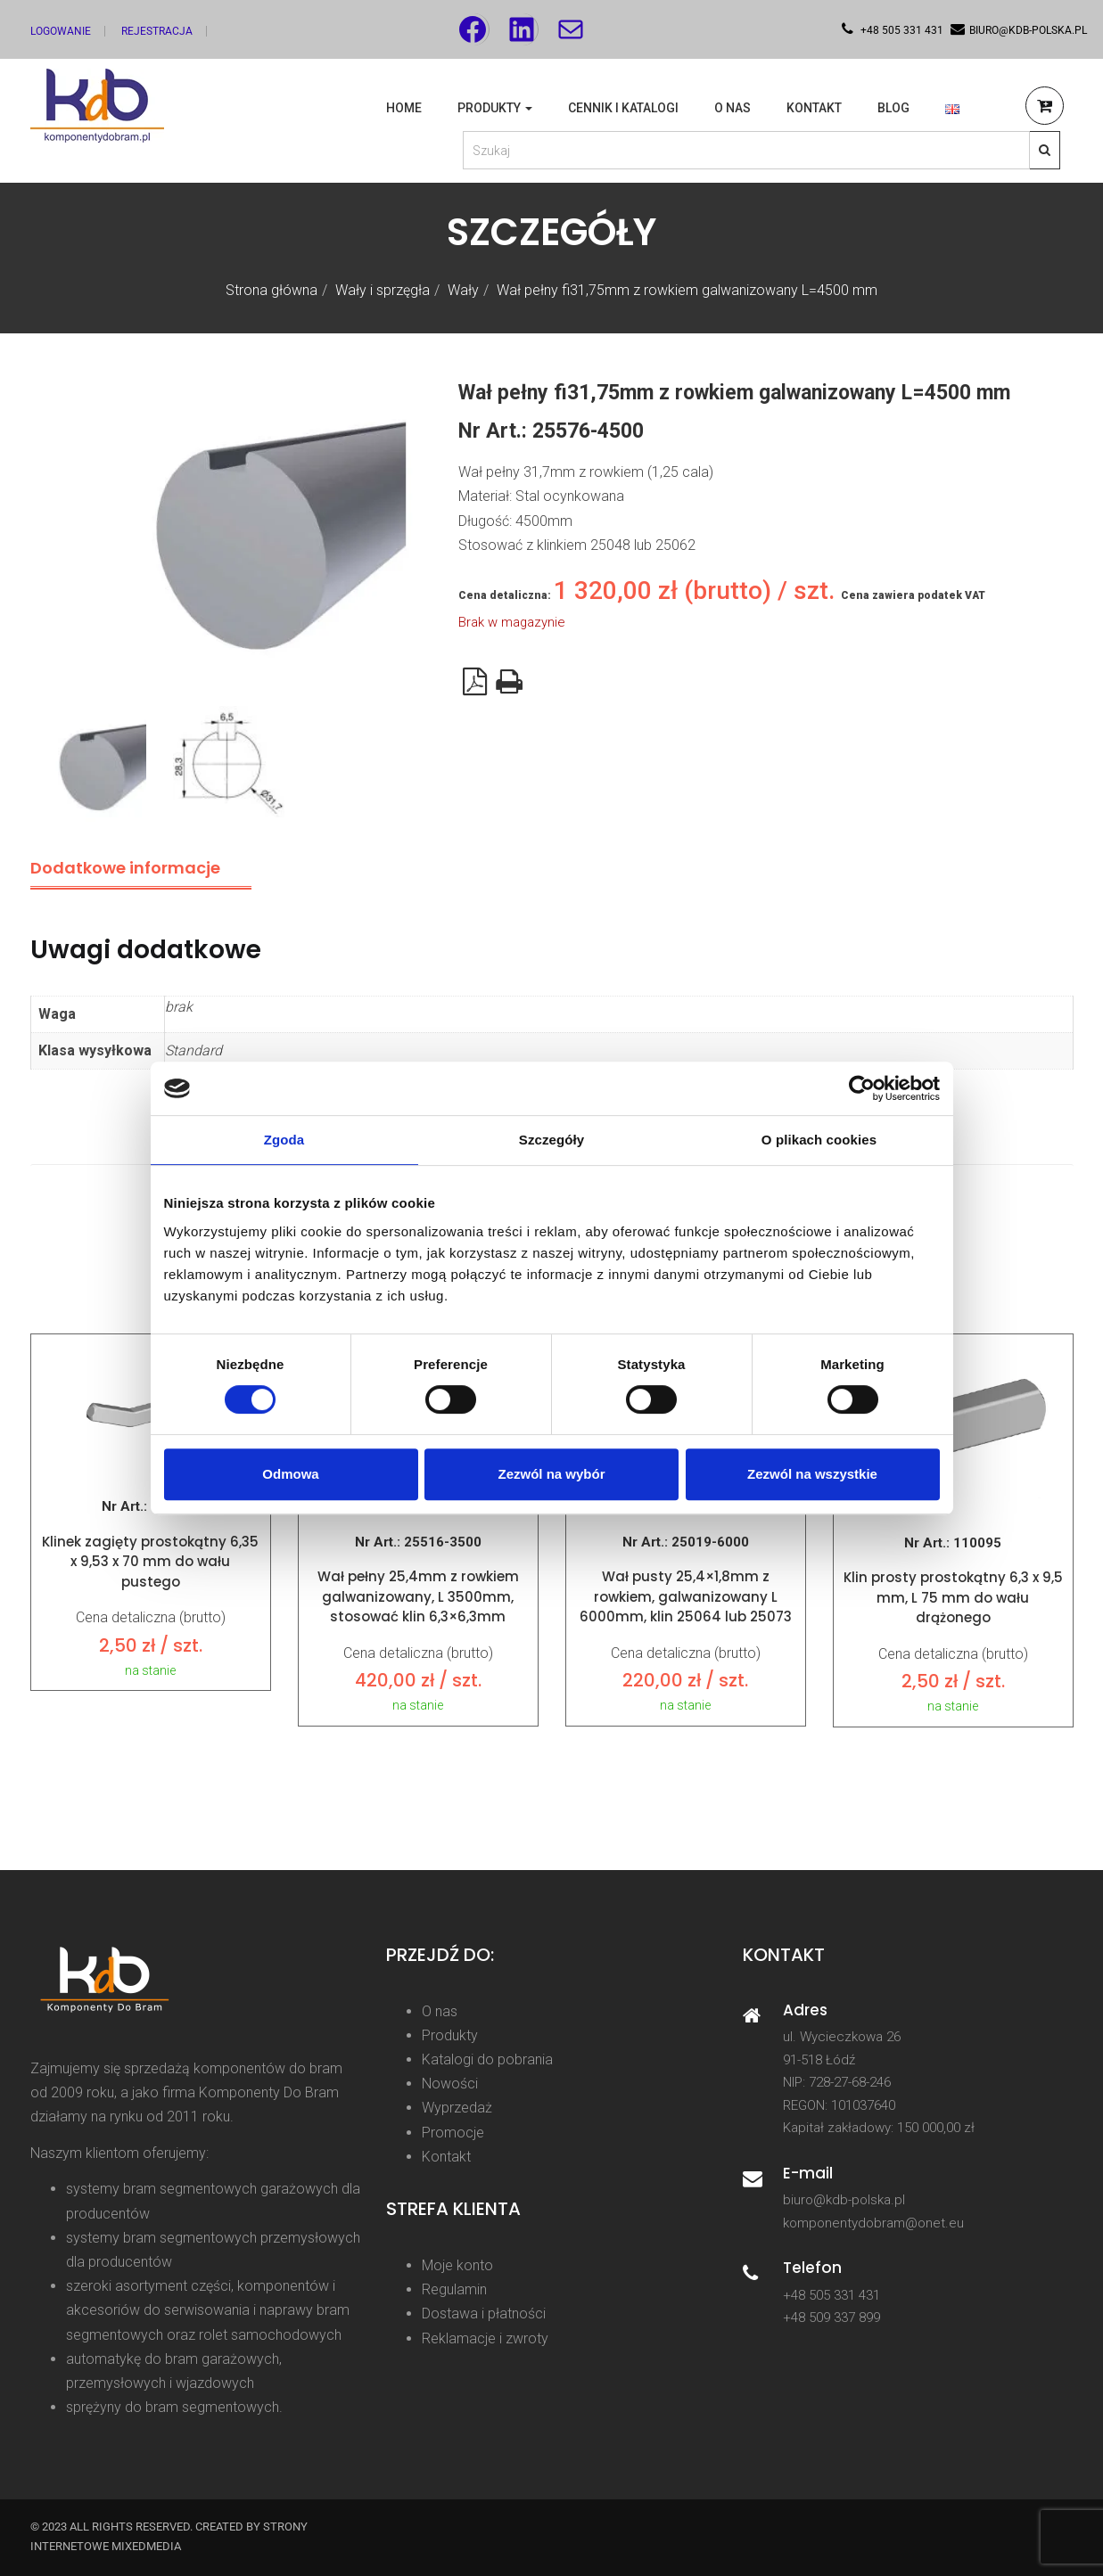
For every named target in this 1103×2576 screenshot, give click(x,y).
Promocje (453, 2132)
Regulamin (454, 2289)
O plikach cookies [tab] (819, 1139)
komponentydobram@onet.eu (873, 2223)
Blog (893, 108)
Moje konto (457, 2265)
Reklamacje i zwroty (485, 2338)
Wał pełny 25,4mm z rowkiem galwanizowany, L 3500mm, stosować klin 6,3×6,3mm (418, 1596)
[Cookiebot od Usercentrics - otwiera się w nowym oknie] (862, 1088)
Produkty (494, 108)
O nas (732, 108)
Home (404, 108)
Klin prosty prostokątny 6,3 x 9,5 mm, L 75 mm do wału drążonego (953, 1597)
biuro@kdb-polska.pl (844, 2200)
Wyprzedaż (457, 2107)
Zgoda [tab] (284, 1139)
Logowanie (60, 31)
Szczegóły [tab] (551, 1139)
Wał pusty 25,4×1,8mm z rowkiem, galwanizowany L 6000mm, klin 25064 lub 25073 (686, 1596)
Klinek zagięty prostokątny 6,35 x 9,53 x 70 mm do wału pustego (150, 1561)
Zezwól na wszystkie (812, 1473)
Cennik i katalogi (623, 108)
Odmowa (290, 1473)
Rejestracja (157, 31)
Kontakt (814, 108)
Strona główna (271, 290)
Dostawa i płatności (484, 2313)
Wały (463, 290)
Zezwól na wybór (551, 1473)
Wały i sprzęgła (382, 290)
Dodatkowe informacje (125, 868)
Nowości (450, 2083)
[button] (1044, 108)
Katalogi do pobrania (487, 2059)
